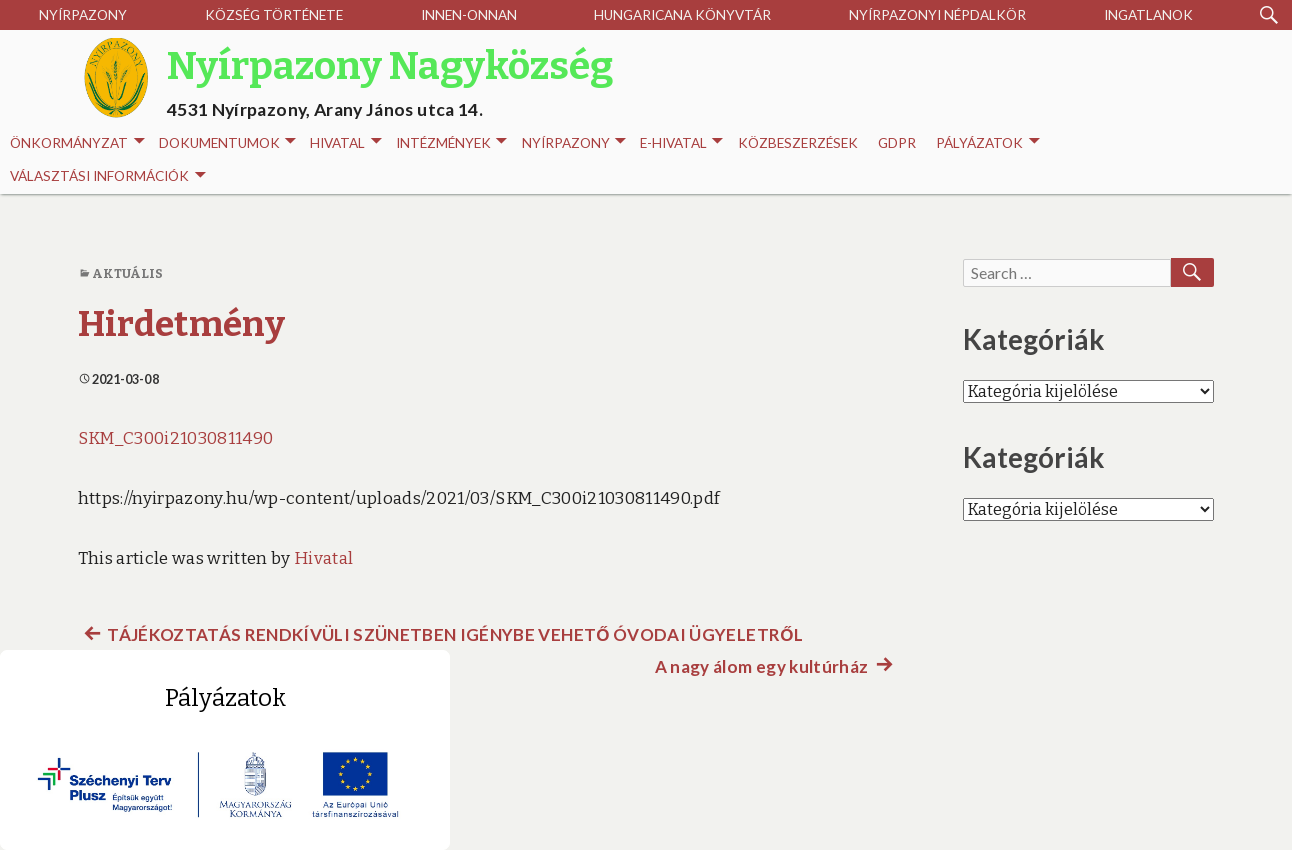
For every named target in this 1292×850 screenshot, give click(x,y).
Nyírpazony (83, 15)
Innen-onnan (469, 15)
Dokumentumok (227, 143)
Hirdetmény (181, 324)
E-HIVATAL (681, 143)
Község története (274, 15)
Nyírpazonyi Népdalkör (937, 15)
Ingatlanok (1148, 15)
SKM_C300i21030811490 (176, 438)
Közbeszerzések (798, 143)
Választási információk (107, 176)
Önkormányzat (77, 143)
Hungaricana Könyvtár (682, 15)
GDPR (897, 143)
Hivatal (345, 143)
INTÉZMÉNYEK (451, 143)
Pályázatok (987, 143)
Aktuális (128, 273)
